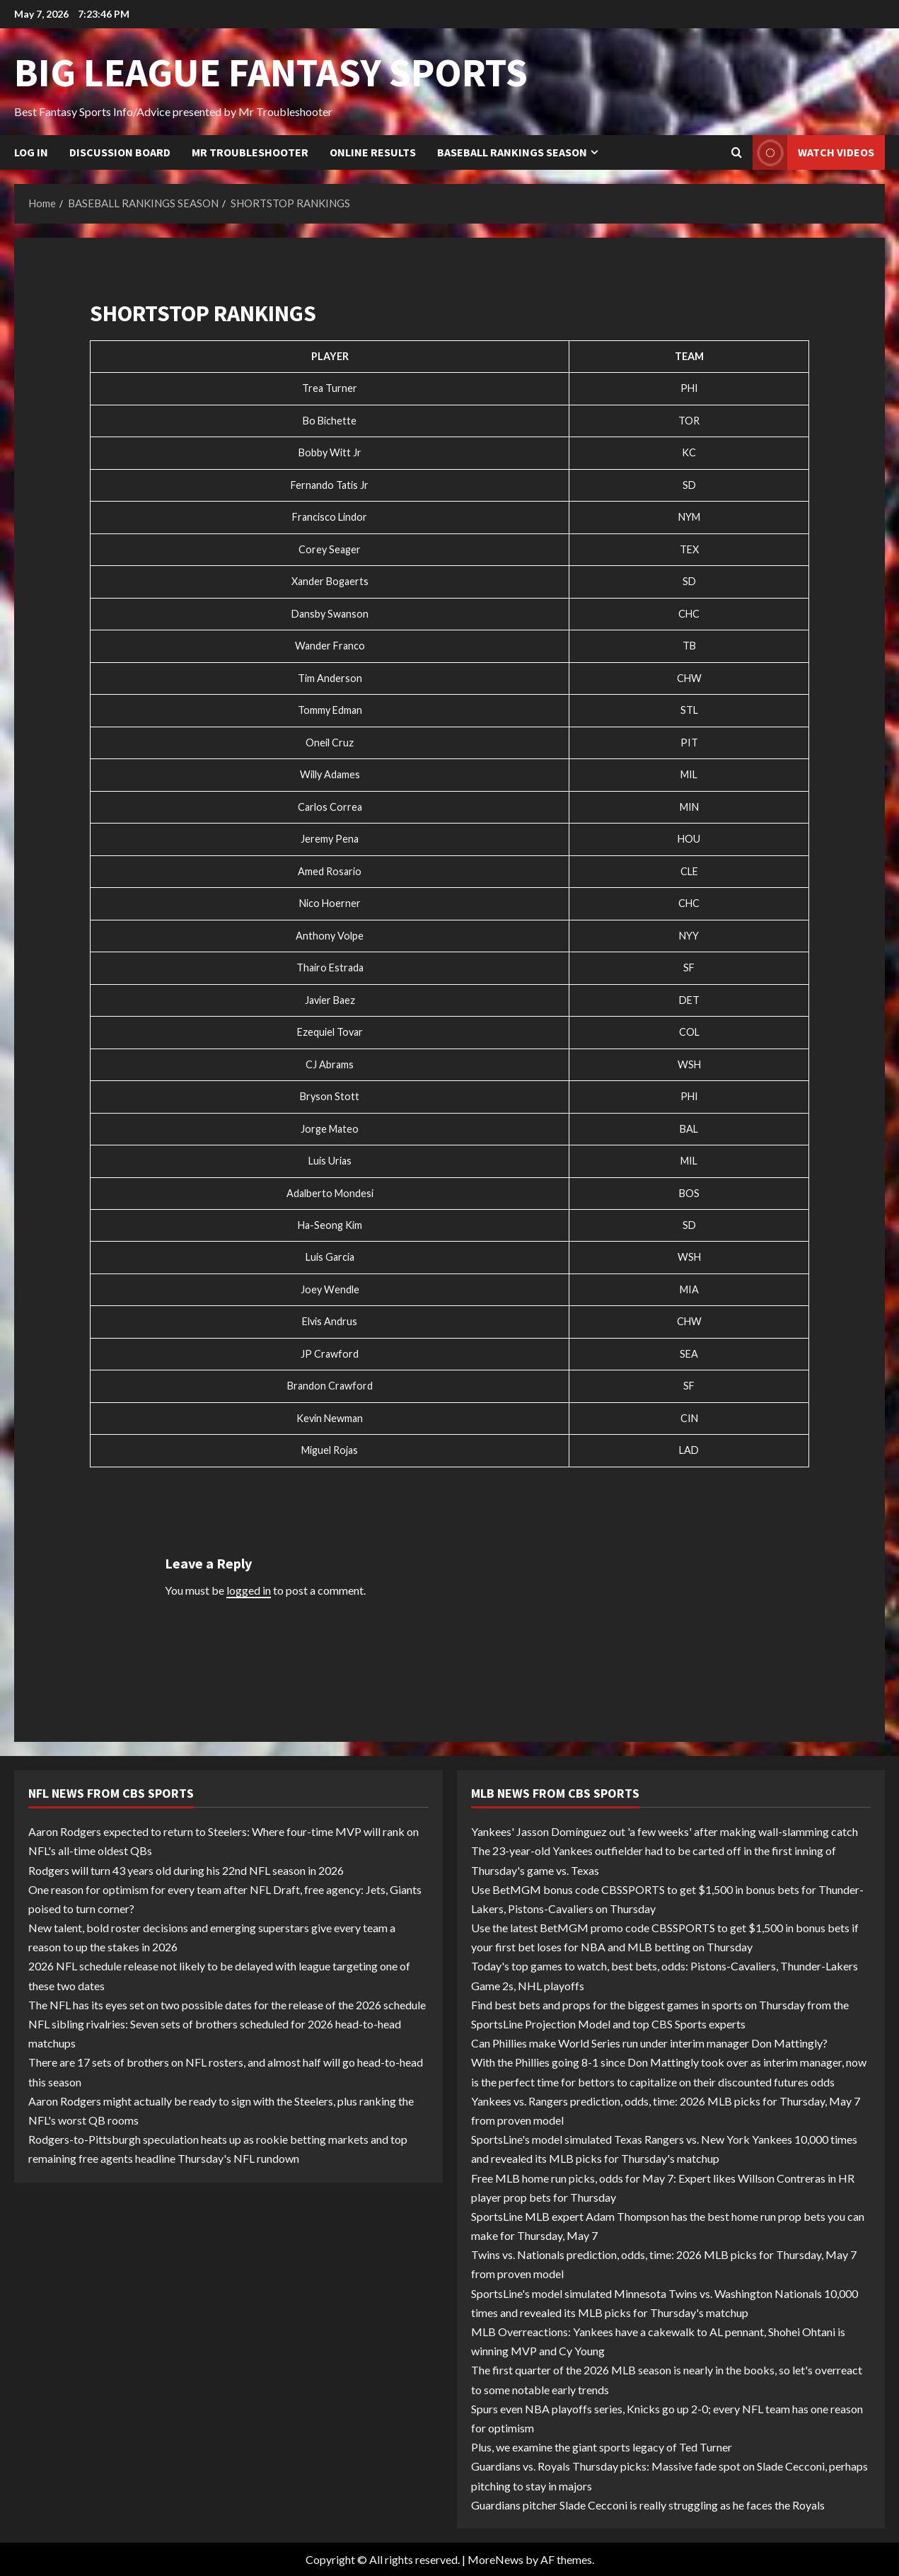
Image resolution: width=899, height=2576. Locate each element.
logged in (248, 1590)
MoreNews (495, 2559)
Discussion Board (119, 152)
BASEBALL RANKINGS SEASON (512, 152)
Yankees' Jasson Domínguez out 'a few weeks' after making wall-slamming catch (664, 1831)
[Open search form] (736, 152)
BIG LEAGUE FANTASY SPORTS (271, 72)
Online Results (373, 152)
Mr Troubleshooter (250, 152)
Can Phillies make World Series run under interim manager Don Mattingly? (649, 2043)
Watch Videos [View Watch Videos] (813, 152)
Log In (31, 152)
